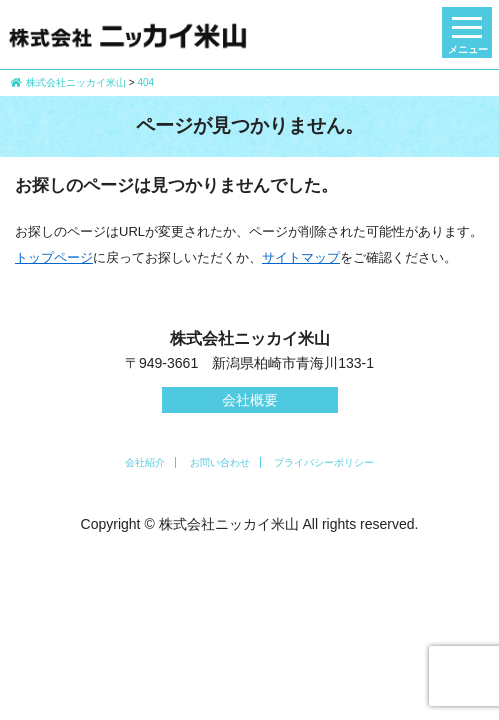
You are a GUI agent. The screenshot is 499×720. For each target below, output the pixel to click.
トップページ (54, 257)
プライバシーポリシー (324, 462)
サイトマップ (301, 257)
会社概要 (250, 400)
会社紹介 (145, 462)
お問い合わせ (220, 462)
